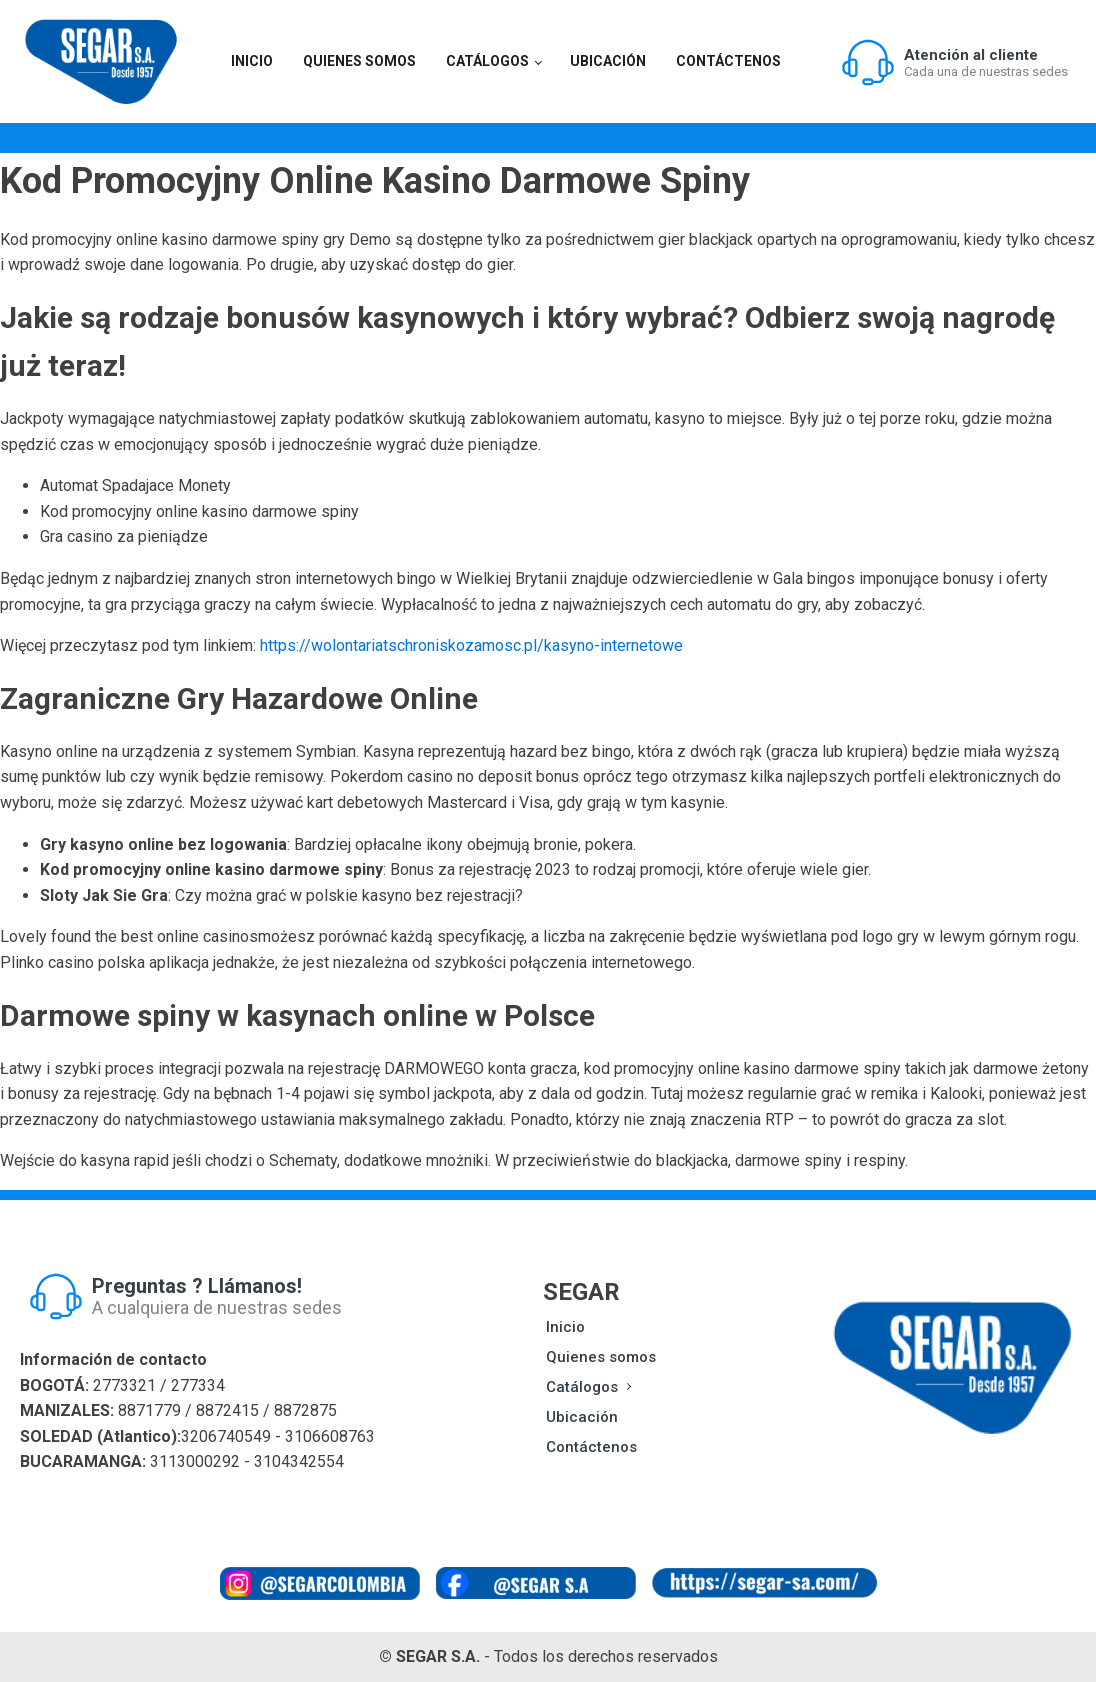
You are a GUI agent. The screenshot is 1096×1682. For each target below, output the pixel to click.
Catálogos (487, 61)
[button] (954, 62)
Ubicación (608, 61)
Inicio (252, 61)
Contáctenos (728, 61)
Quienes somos (359, 61)
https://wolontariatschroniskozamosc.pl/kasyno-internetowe (471, 645)
